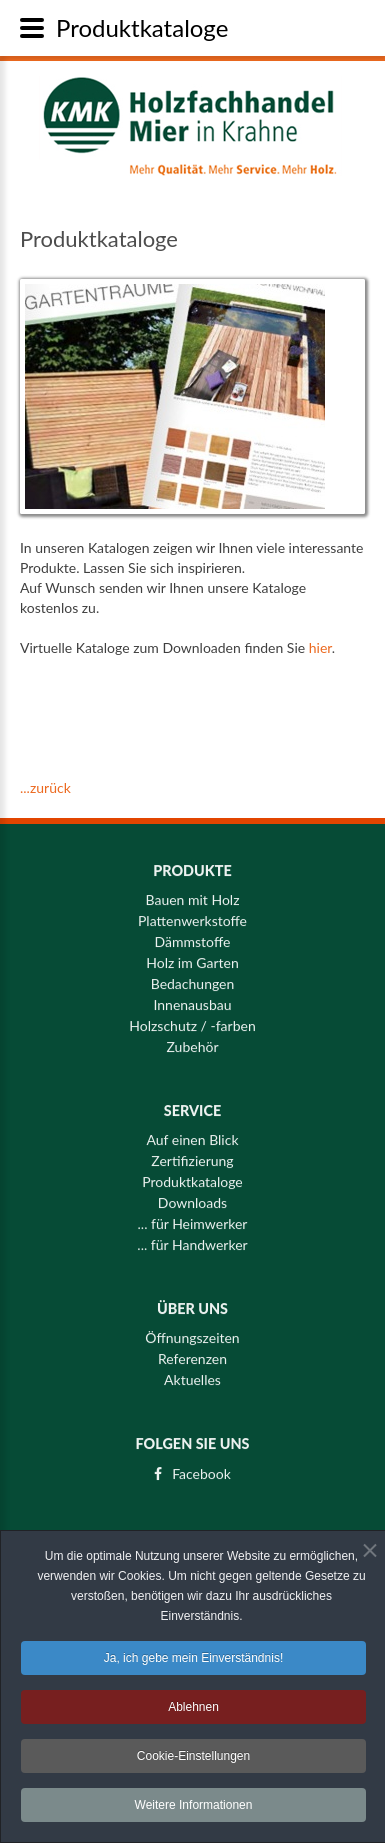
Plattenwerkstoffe (192, 912)
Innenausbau (192, 996)
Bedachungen (193, 975)
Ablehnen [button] (193, 1709)
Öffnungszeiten (192, 1330)
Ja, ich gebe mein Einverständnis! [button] (193, 1660)
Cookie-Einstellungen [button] (193, 1758)
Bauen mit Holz (192, 891)
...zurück (45, 787)
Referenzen (192, 1351)
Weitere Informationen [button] (194, 1807)
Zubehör (193, 1038)
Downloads (192, 1194)
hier (320, 647)
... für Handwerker (192, 1236)
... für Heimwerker (193, 1215)
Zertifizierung (192, 1152)
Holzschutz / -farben (192, 1017)
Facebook (201, 1465)
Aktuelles (192, 1372)
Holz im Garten (192, 954)
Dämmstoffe (193, 933)
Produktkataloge (192, 1173)
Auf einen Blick (192, 1131)
